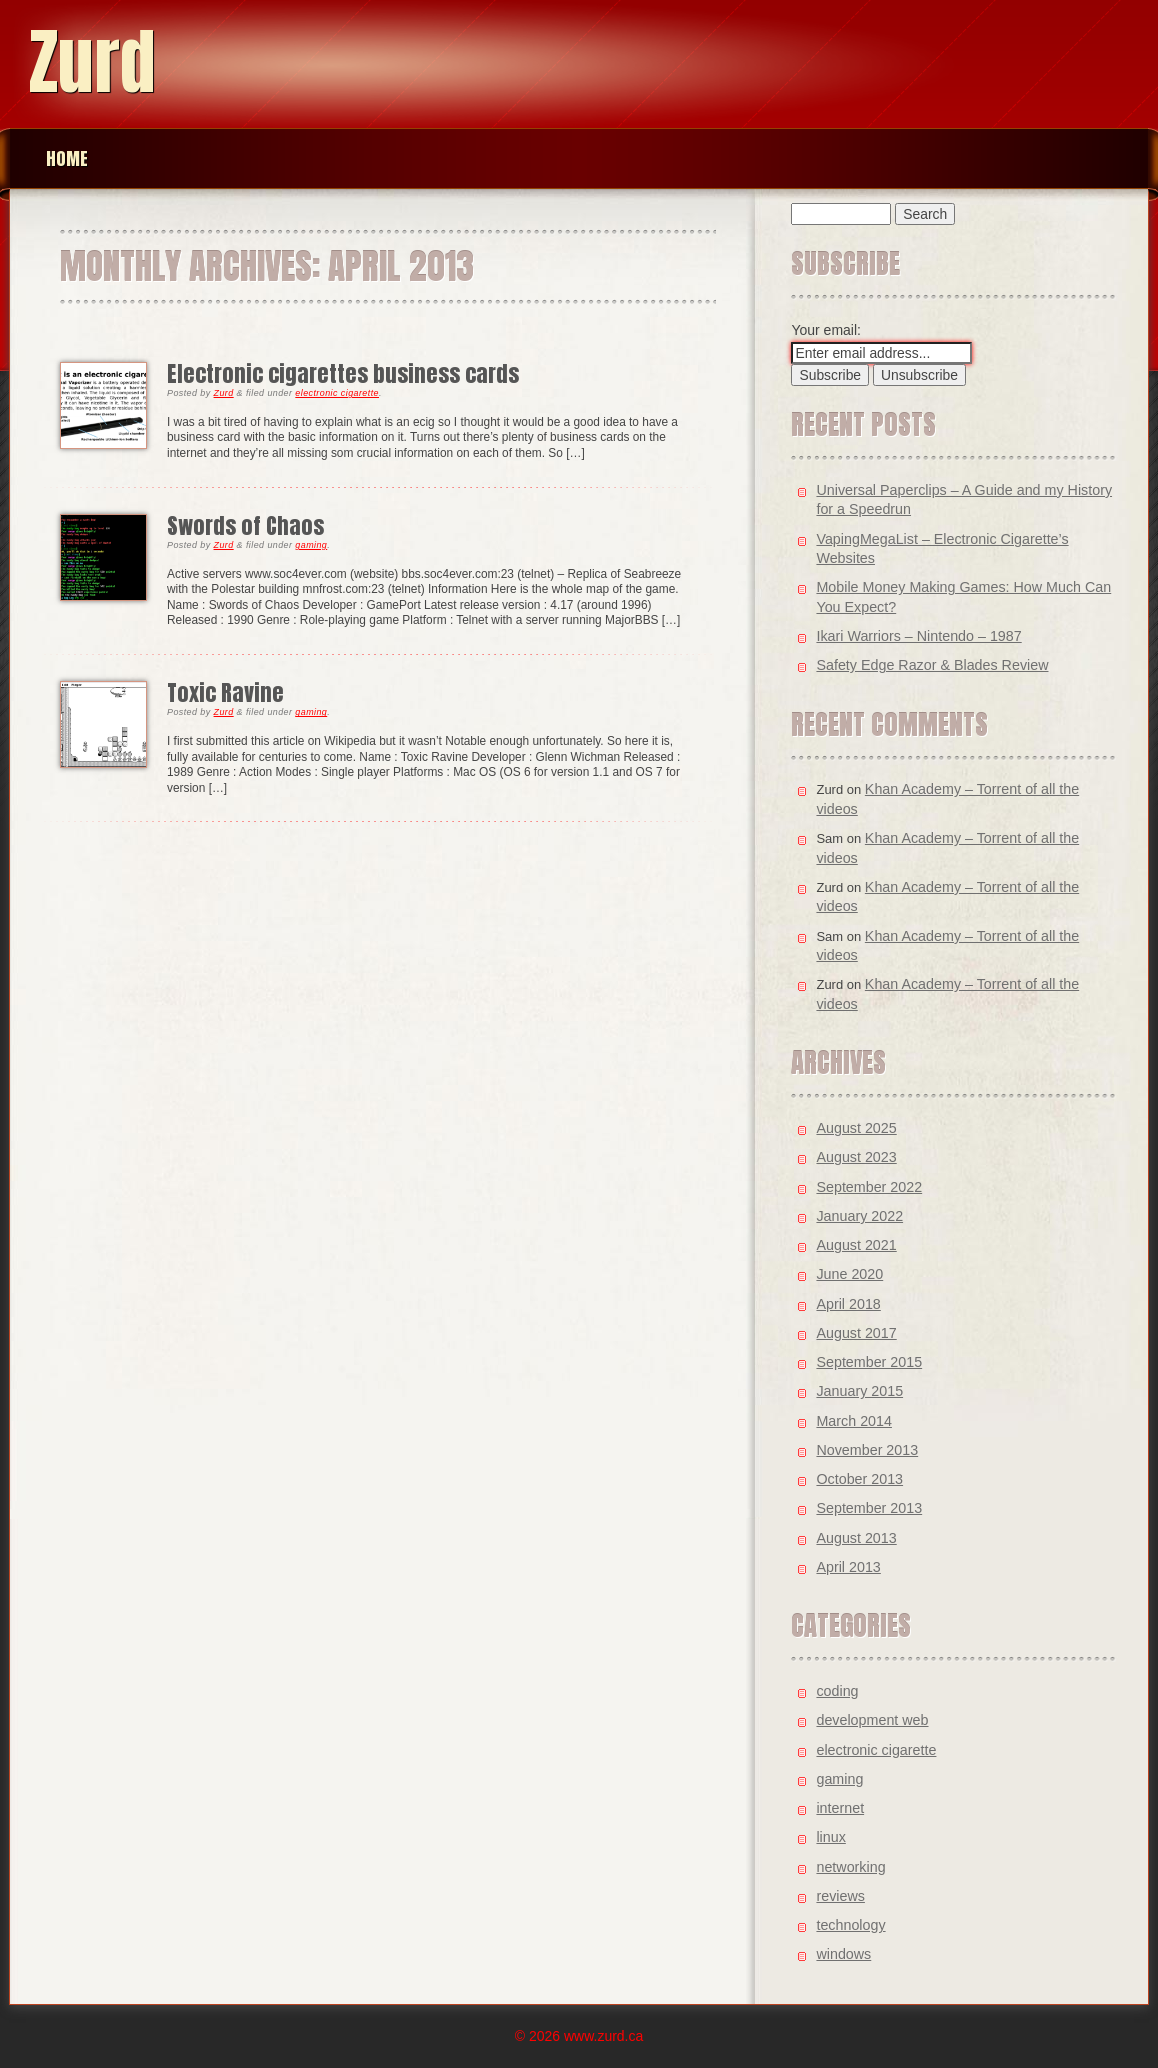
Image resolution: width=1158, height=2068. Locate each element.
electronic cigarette (337, 393)
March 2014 (854, 1421)
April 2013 (848, 1567)
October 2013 (859, 1479)
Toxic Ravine (225, 692)
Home (67, 158)
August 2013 (856, 1538)
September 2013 (869, 1508)
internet (840, 1808)
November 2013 (867, 1450)
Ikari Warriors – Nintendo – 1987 (918, 636)
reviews (840, 1896)
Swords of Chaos (245, 525)
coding (837, 1691)
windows (843, 1954)
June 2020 (849, 1274)
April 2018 (848, 1304)
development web (872, 1720)
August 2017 (856, 1333)
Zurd (92, 61)
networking (850, 1867)
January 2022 (859, 1216)
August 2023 (856, 1157)
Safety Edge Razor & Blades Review (932, 665)
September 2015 (869, 1362)
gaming (311, 545)
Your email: (826, 330)
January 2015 (859, 1391)
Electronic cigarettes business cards (343, 373)
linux (830, 1837)
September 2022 (869, 1187)
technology (850, 1925)
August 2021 (856, 1245)
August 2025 (856, 1128)
